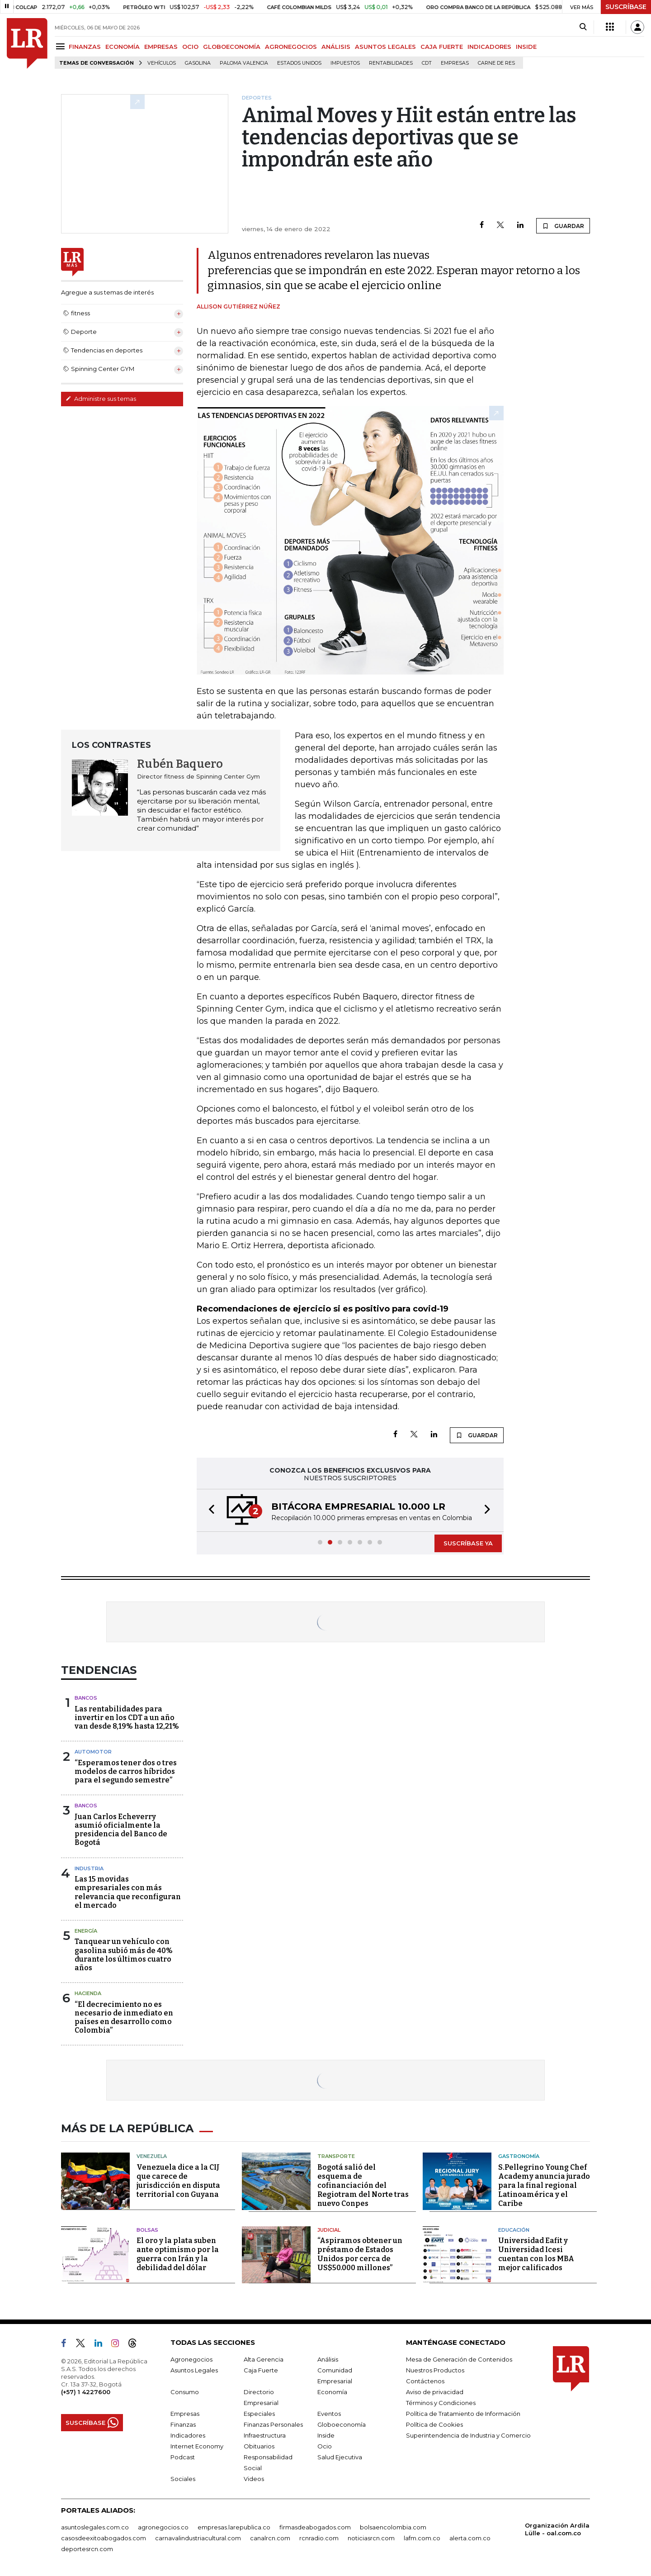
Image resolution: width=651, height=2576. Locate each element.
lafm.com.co (422, 2538)
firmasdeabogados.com (315, 2527)
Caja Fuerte (261, 2370)
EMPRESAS (161, 46)
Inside (326, 2435)
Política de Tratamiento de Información (463, 2413)
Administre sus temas (101, 398)
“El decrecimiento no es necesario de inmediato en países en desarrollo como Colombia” (124, 2017)
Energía (86, 1931)
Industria (89, 1868)
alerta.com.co (470, 2538)
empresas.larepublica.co (234, 2527)
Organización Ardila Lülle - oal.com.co (557, 2529)
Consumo (184, 2391)
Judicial (328, 2230)
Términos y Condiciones (441, 2402)
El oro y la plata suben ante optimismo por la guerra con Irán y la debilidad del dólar (178, 2254)
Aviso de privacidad (434, 2391)
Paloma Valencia (244, 63)
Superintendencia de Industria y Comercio (468, 2435)
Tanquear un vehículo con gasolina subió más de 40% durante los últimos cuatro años (124, 1954)
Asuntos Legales (194, 2370)
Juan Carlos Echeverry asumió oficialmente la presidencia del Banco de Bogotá (121, 1829)
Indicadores (187, 2435)
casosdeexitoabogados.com (103, 2538)
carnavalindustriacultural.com (198, 2538)
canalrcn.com (270, 2538)
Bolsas (147, 2230)
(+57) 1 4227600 (85, 2391)
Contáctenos (425, 2381)
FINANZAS (85, 46)
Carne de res (496, 63)
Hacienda (88, 1993)
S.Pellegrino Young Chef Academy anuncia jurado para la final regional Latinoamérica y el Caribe (544, 2185)
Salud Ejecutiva (339, 2457)
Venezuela (152, 2156)
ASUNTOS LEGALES (385, 46)
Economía (332, 2391)
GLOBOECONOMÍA (231, 46)
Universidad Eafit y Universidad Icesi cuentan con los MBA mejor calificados (536, 2254)
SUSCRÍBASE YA (468, 1543)
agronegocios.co (163, 2527)
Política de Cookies (434, 2424)
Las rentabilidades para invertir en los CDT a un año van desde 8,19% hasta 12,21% (127, 1717)
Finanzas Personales (273, 2424)
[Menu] (62, 46)
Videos (254, 2478)
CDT (427, 63)
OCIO (190, 46)
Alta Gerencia (263, 2359)
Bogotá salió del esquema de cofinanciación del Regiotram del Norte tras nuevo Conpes (363, 2185)
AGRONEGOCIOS (291, 46)
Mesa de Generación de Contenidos (459, 2359)
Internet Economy (196, 2446)
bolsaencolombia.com (393, 2527)
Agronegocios (191, 2359)
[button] (209, 1510)
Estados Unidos (299, 63)
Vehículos (161, 63)
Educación (513, 2230)
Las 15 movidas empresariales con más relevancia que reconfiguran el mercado (128, 1892)
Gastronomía (518, 2156)
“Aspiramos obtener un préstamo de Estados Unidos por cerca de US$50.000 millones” (359, 2254)
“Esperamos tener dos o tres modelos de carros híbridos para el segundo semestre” (126, 1771)
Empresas (455, 63)
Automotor (93, 1752)
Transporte (336, 2156)
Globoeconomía (341, 2424)
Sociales (182, 2478)
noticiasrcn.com (371, 2538)
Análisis (327, 2359)
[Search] (583, 27)
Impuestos (345, 63)
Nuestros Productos (435, 2370)
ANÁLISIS (335, 46)
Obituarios (259, 2446)
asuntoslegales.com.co (95, 2527)
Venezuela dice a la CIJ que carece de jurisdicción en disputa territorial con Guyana (178, 2181)
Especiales (259, 2413)
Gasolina (198, 63)
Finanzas (183, 2424)
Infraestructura (265, 2435)
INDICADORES (489, 46)
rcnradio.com (319, 2538)
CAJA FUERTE (441, 46)
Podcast (182, 2457)
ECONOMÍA (122, 46)
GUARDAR (563, 225)
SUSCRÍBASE (625, 7)
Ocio (324, 2446)
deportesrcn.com (87, 2548)
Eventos (329, 2413)
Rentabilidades (391, 63)
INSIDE (526, 46)
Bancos (86, 1698)
